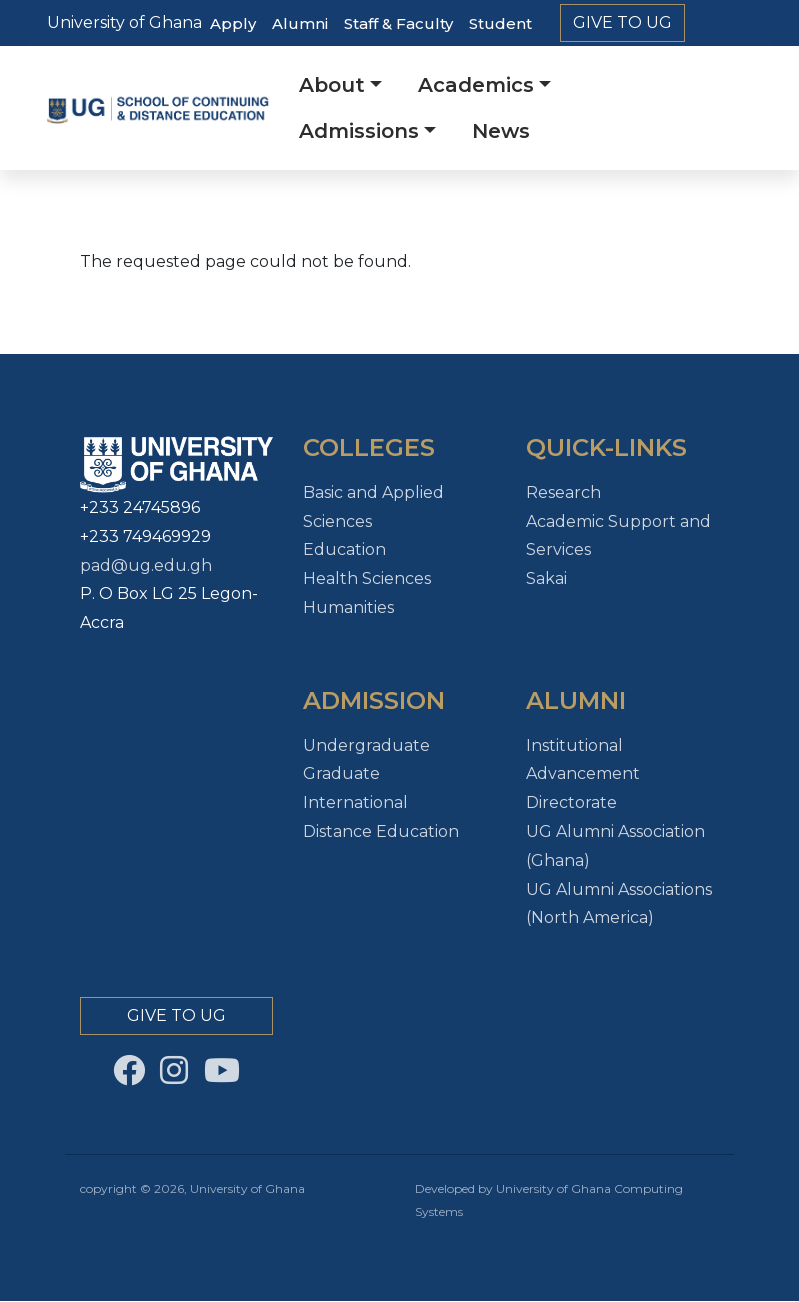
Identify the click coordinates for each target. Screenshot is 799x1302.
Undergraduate (366, 745)
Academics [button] (476, 85)
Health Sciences (367, 578)
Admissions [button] (359, 131)
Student (500, 23)
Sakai (546, 578)
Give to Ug (622, 22)
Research (563, 492)
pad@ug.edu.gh (146, 565)
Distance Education (381, 831)
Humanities (348, 607)
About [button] (332, 85)
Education (344, 549)
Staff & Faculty (398, 23)
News (501, 131)
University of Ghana (124, 22)
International (355, 802)
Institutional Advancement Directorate (583, 774)
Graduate (341, 773)
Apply (233, 23)
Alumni (300, 23)
